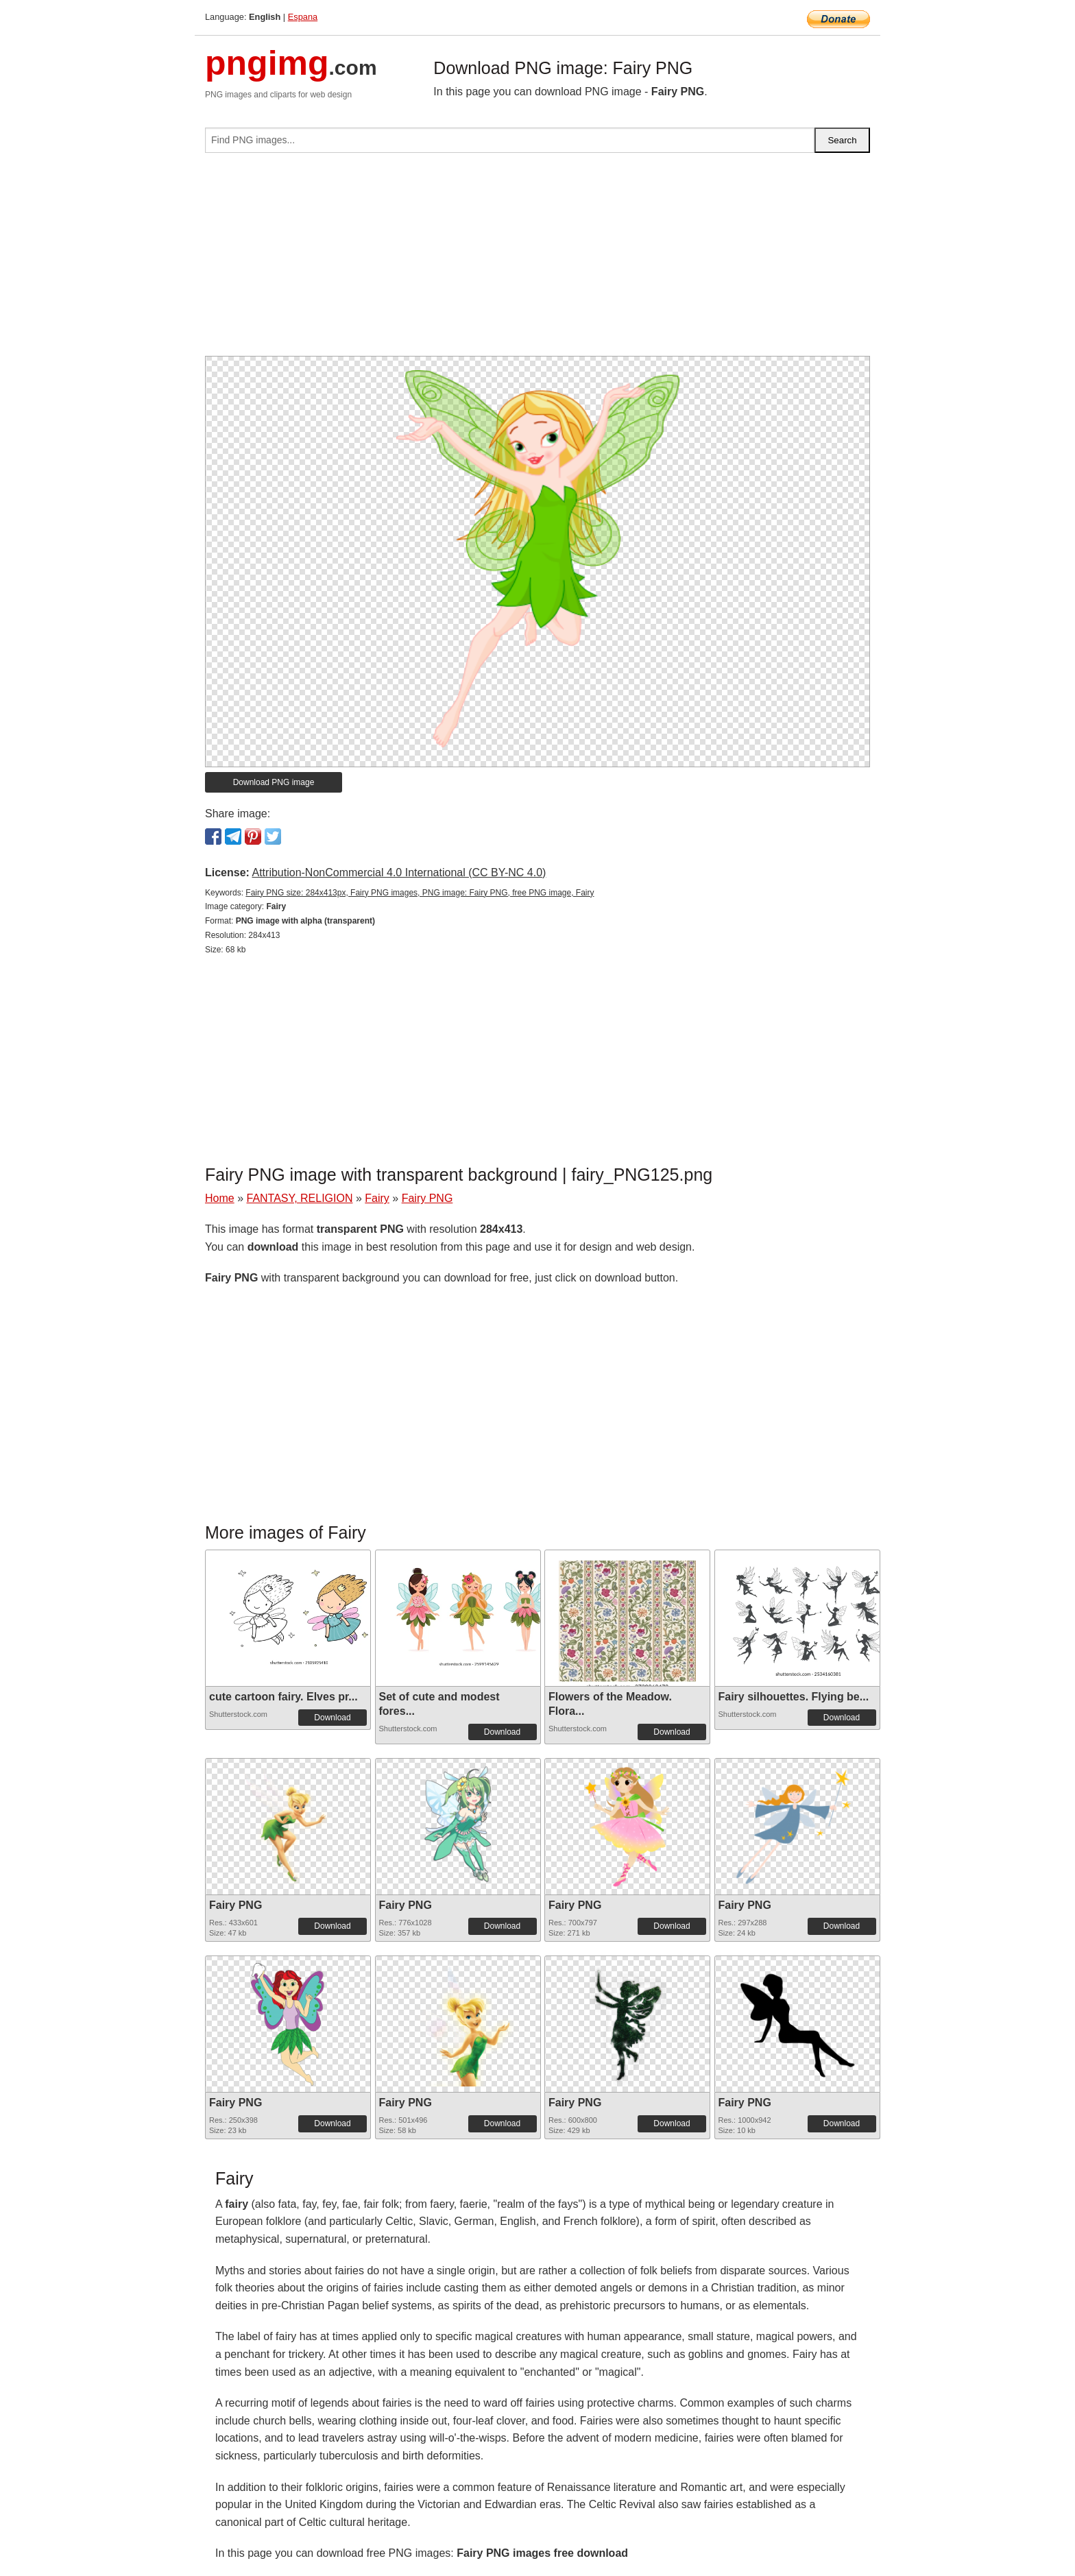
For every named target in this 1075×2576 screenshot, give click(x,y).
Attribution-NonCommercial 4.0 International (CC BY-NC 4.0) (399, 872)
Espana (302, 17)
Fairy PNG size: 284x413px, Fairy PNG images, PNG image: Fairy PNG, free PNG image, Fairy (419, 893)
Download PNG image (274, 782)
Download (332, 1717)
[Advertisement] (537, 260)
